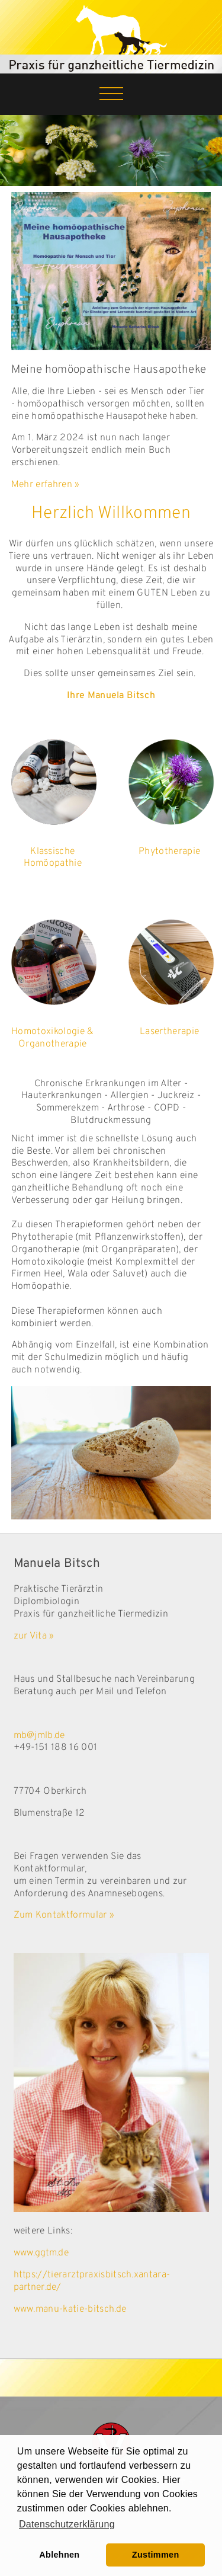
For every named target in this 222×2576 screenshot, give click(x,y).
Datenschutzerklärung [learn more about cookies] (67, 2524)
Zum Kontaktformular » (64, 1915)
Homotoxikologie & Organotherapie (52, 1038)
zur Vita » (34, 1636)
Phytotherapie (169, 851)
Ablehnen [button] (59, 2554)
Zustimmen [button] (155, 2554)
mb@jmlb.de (39, 1736)
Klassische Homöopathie (53, 858)
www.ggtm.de (43, 2253)
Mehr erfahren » (45, 485)
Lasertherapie (169, 1032)
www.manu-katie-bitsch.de (70, 2309)
